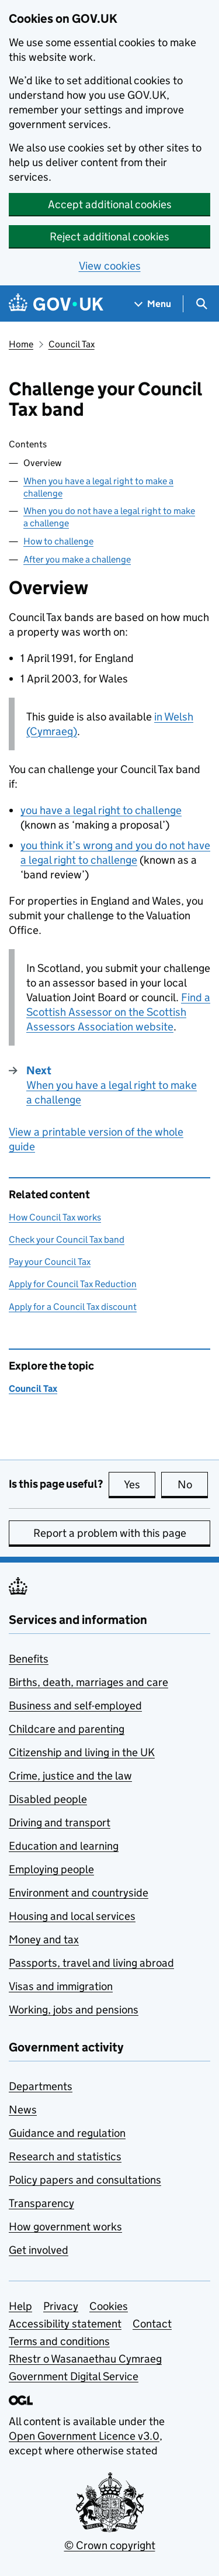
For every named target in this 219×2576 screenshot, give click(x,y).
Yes (139, 1484)
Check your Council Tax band (66, 1239)
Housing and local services (72, 1916)
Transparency (41, 2203)
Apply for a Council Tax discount (73, 1306)
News (23, 2109)
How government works (65, 2226)
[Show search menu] (201, 304)
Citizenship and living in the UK (82, 1752)
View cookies (110, 265)
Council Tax (71, 344)
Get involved (38, 2250)
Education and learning (64, 1846)
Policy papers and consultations (85, 2180)
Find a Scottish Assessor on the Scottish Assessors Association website (118, 1012)
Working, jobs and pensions (73, 2009)
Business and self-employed (75, 1705)
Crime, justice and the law (70, 1775)
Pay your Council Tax (50, 1261)
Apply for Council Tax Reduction (73, 1283)
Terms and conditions (59, 2341)
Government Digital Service (73, 2376)
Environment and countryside (78, 1892)
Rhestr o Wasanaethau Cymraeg (85, 2358)
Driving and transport (59, 1822)
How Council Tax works (55, 1217)
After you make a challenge (77, 559)
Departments (40, 2086)
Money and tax (44, 1939)
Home (21, 344)
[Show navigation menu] (153, 304)
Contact (152, 2323)
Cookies (108, 2306)
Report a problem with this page (109, 1533)
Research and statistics (65, 2156)
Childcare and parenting (66, 1729)
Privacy (60, 2306)
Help (20, 2306)
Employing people (51, 1869)
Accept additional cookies (110, 204)
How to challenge (58, 541)
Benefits (28, 1658)
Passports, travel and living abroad (91, 1963)
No (193, 1484)
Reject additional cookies (109, 236)
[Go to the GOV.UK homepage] (56, 304)
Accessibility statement (65, 2323)
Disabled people (48, 1799)
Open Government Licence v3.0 (84, 2436)
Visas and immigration (61, 1986)
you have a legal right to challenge (101, 810)
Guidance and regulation (67, 2133)
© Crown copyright (109, 2545)
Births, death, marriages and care (88, 1682)
